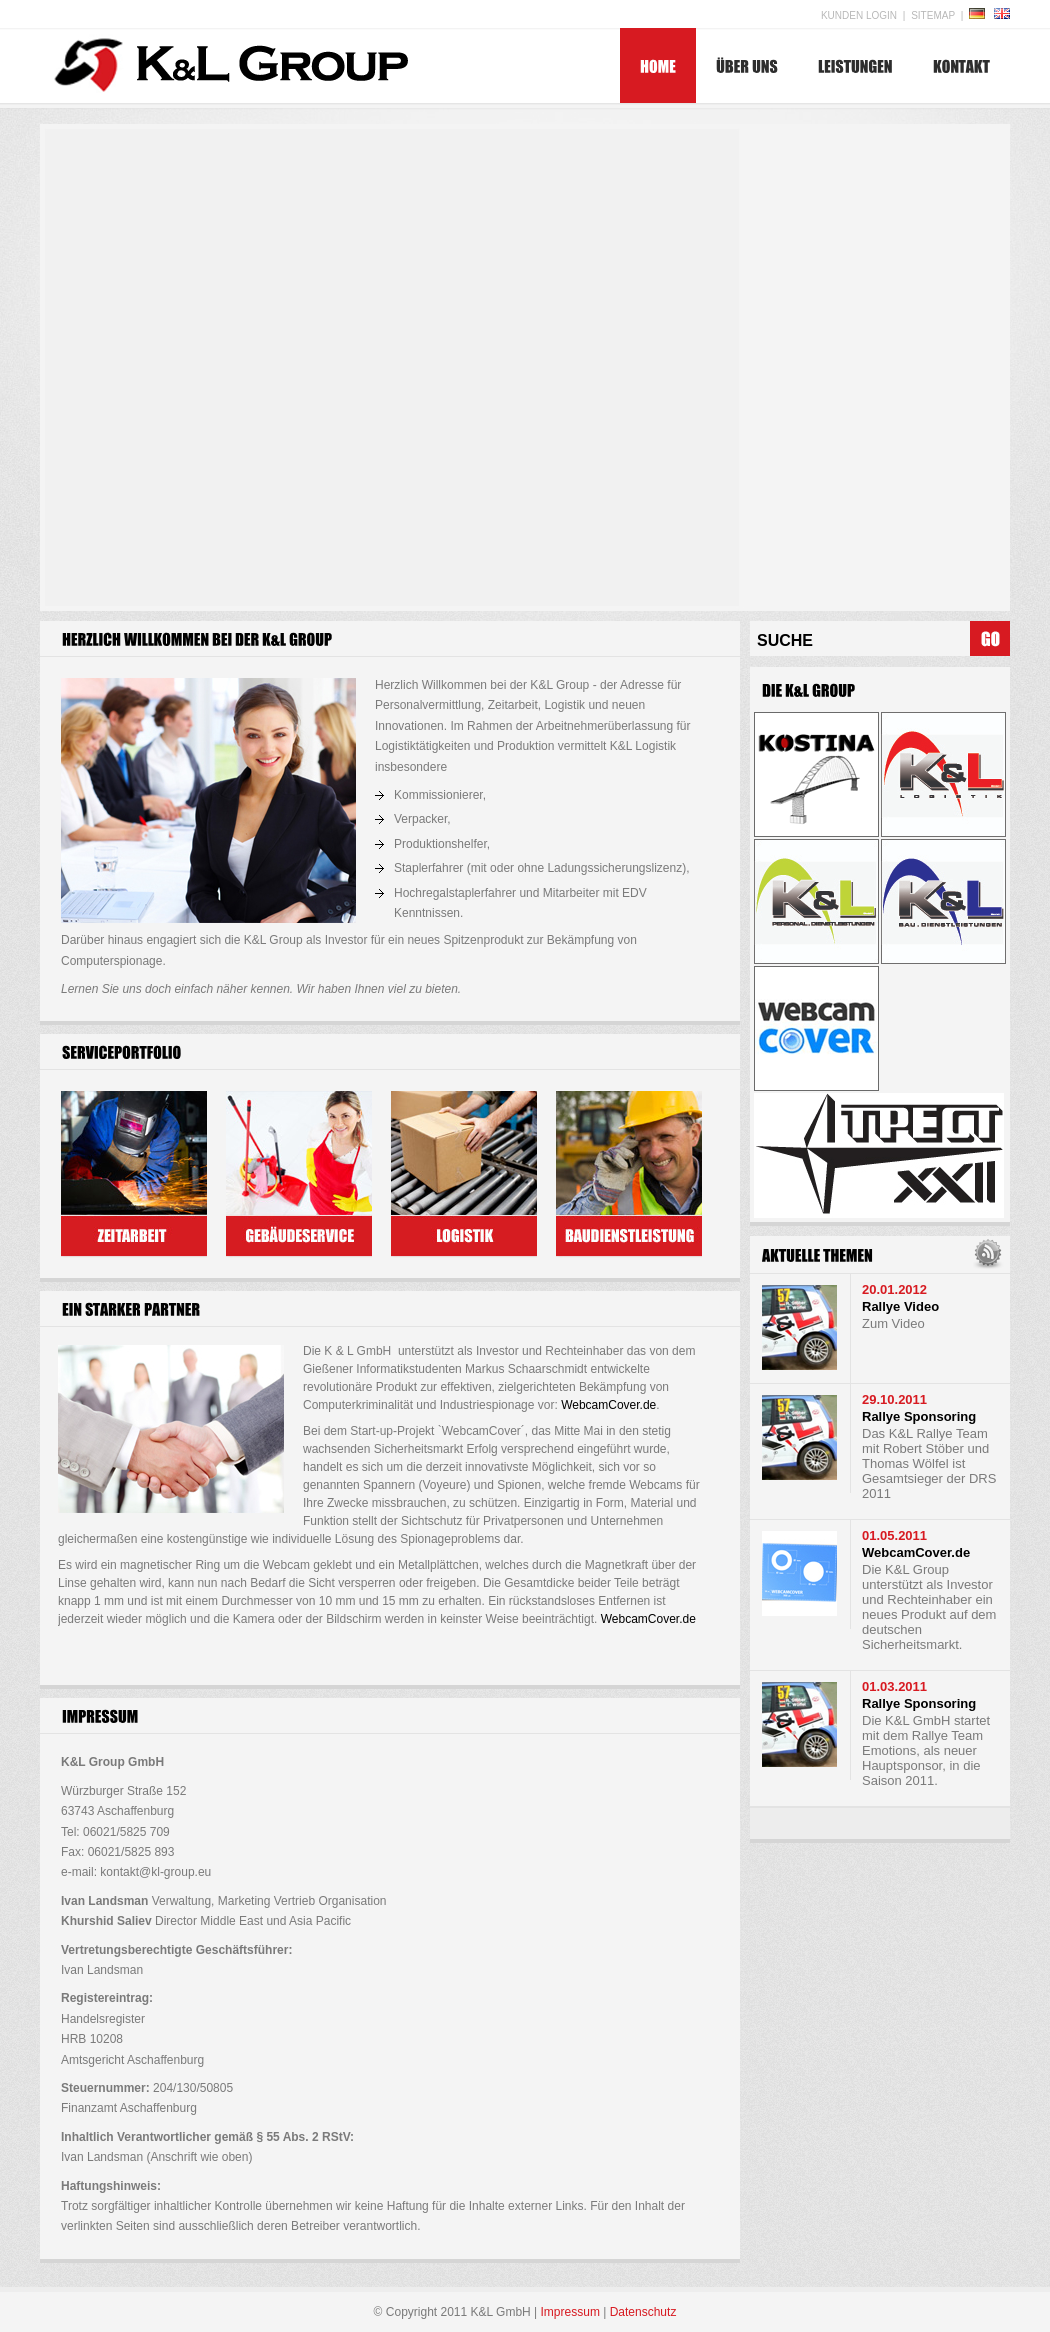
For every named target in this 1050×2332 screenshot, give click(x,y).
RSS (988, 1254)
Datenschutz (643, 2312)
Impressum (570, 2312)
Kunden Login (859, 15)
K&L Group (226, 63)
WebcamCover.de (608, 1405)
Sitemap (933, 15)
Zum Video (893, 1323)
